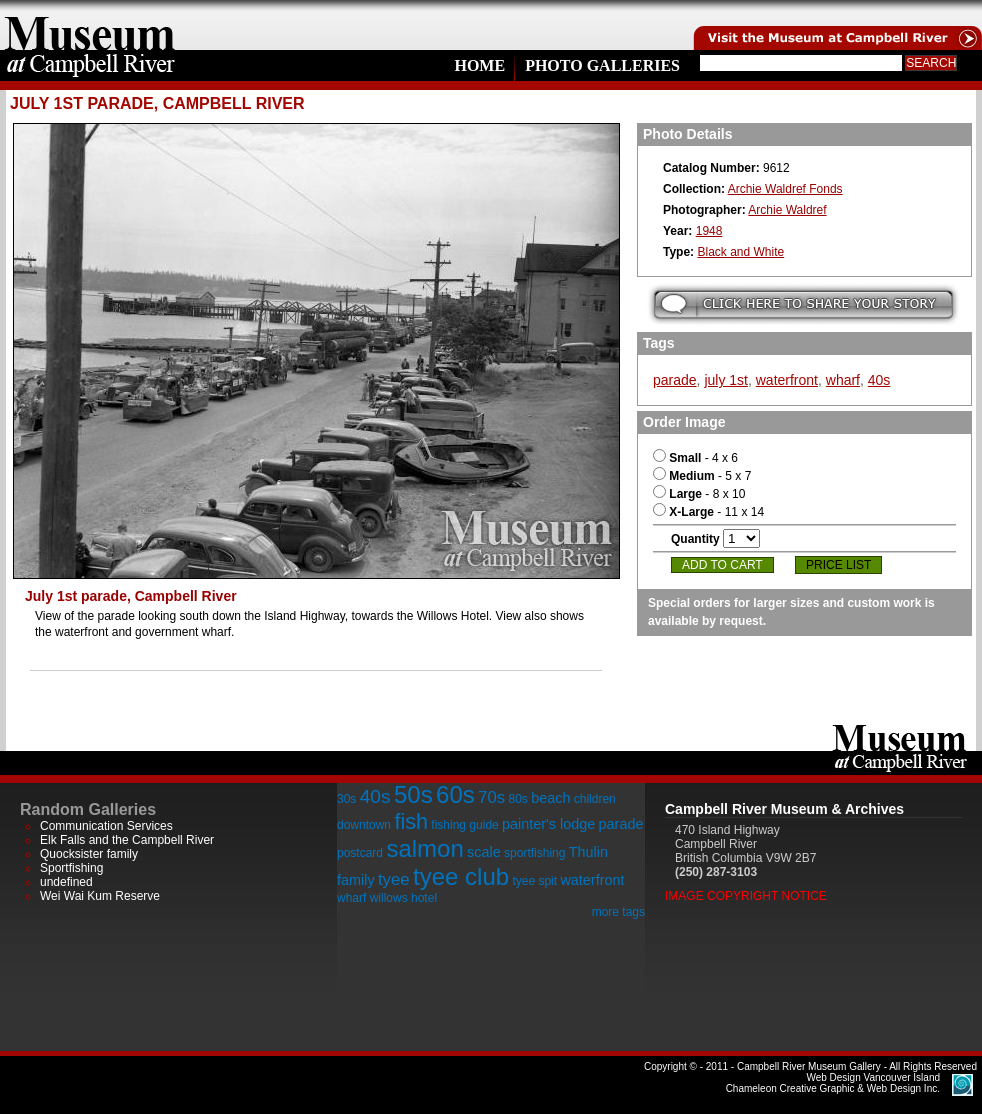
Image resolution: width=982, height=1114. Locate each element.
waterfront (787, 380)
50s (413, 794)
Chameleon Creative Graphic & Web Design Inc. (833, 1083)
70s (491, 797)
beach (550, 798)
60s (455, 794)
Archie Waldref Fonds (785, 189)
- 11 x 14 (708, 512)
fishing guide (464, 825)
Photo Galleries (602, 65)
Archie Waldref (787, 210)
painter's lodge (548, 824)
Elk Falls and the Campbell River (127, 840)
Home (479, 65)
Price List (838, 565)
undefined (66, 882)
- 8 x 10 (699, 494)
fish (411, 821)
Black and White (740, 252)
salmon (424, 848)
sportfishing (534, 853)
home (90, 25)
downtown (364, 825)
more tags (618, 912)
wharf (843, 380)
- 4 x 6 (695, 458)
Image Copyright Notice (746, 896)
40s (879, 380)
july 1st (726, 380)
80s (517, 799)
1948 (709, 231)
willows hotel (403, 898)
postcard (360, 853)
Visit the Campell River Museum (836, 25)
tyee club (461, 876)
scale (484, 852)
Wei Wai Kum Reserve (100, 896)
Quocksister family (89, 854)
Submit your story (803, 304)
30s (346, 799)
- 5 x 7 (702, 476)
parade (675, 380)
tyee (394, 879)
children (595, 799)
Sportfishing (71, 868)
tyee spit (534, 881)
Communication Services (106, 826)
